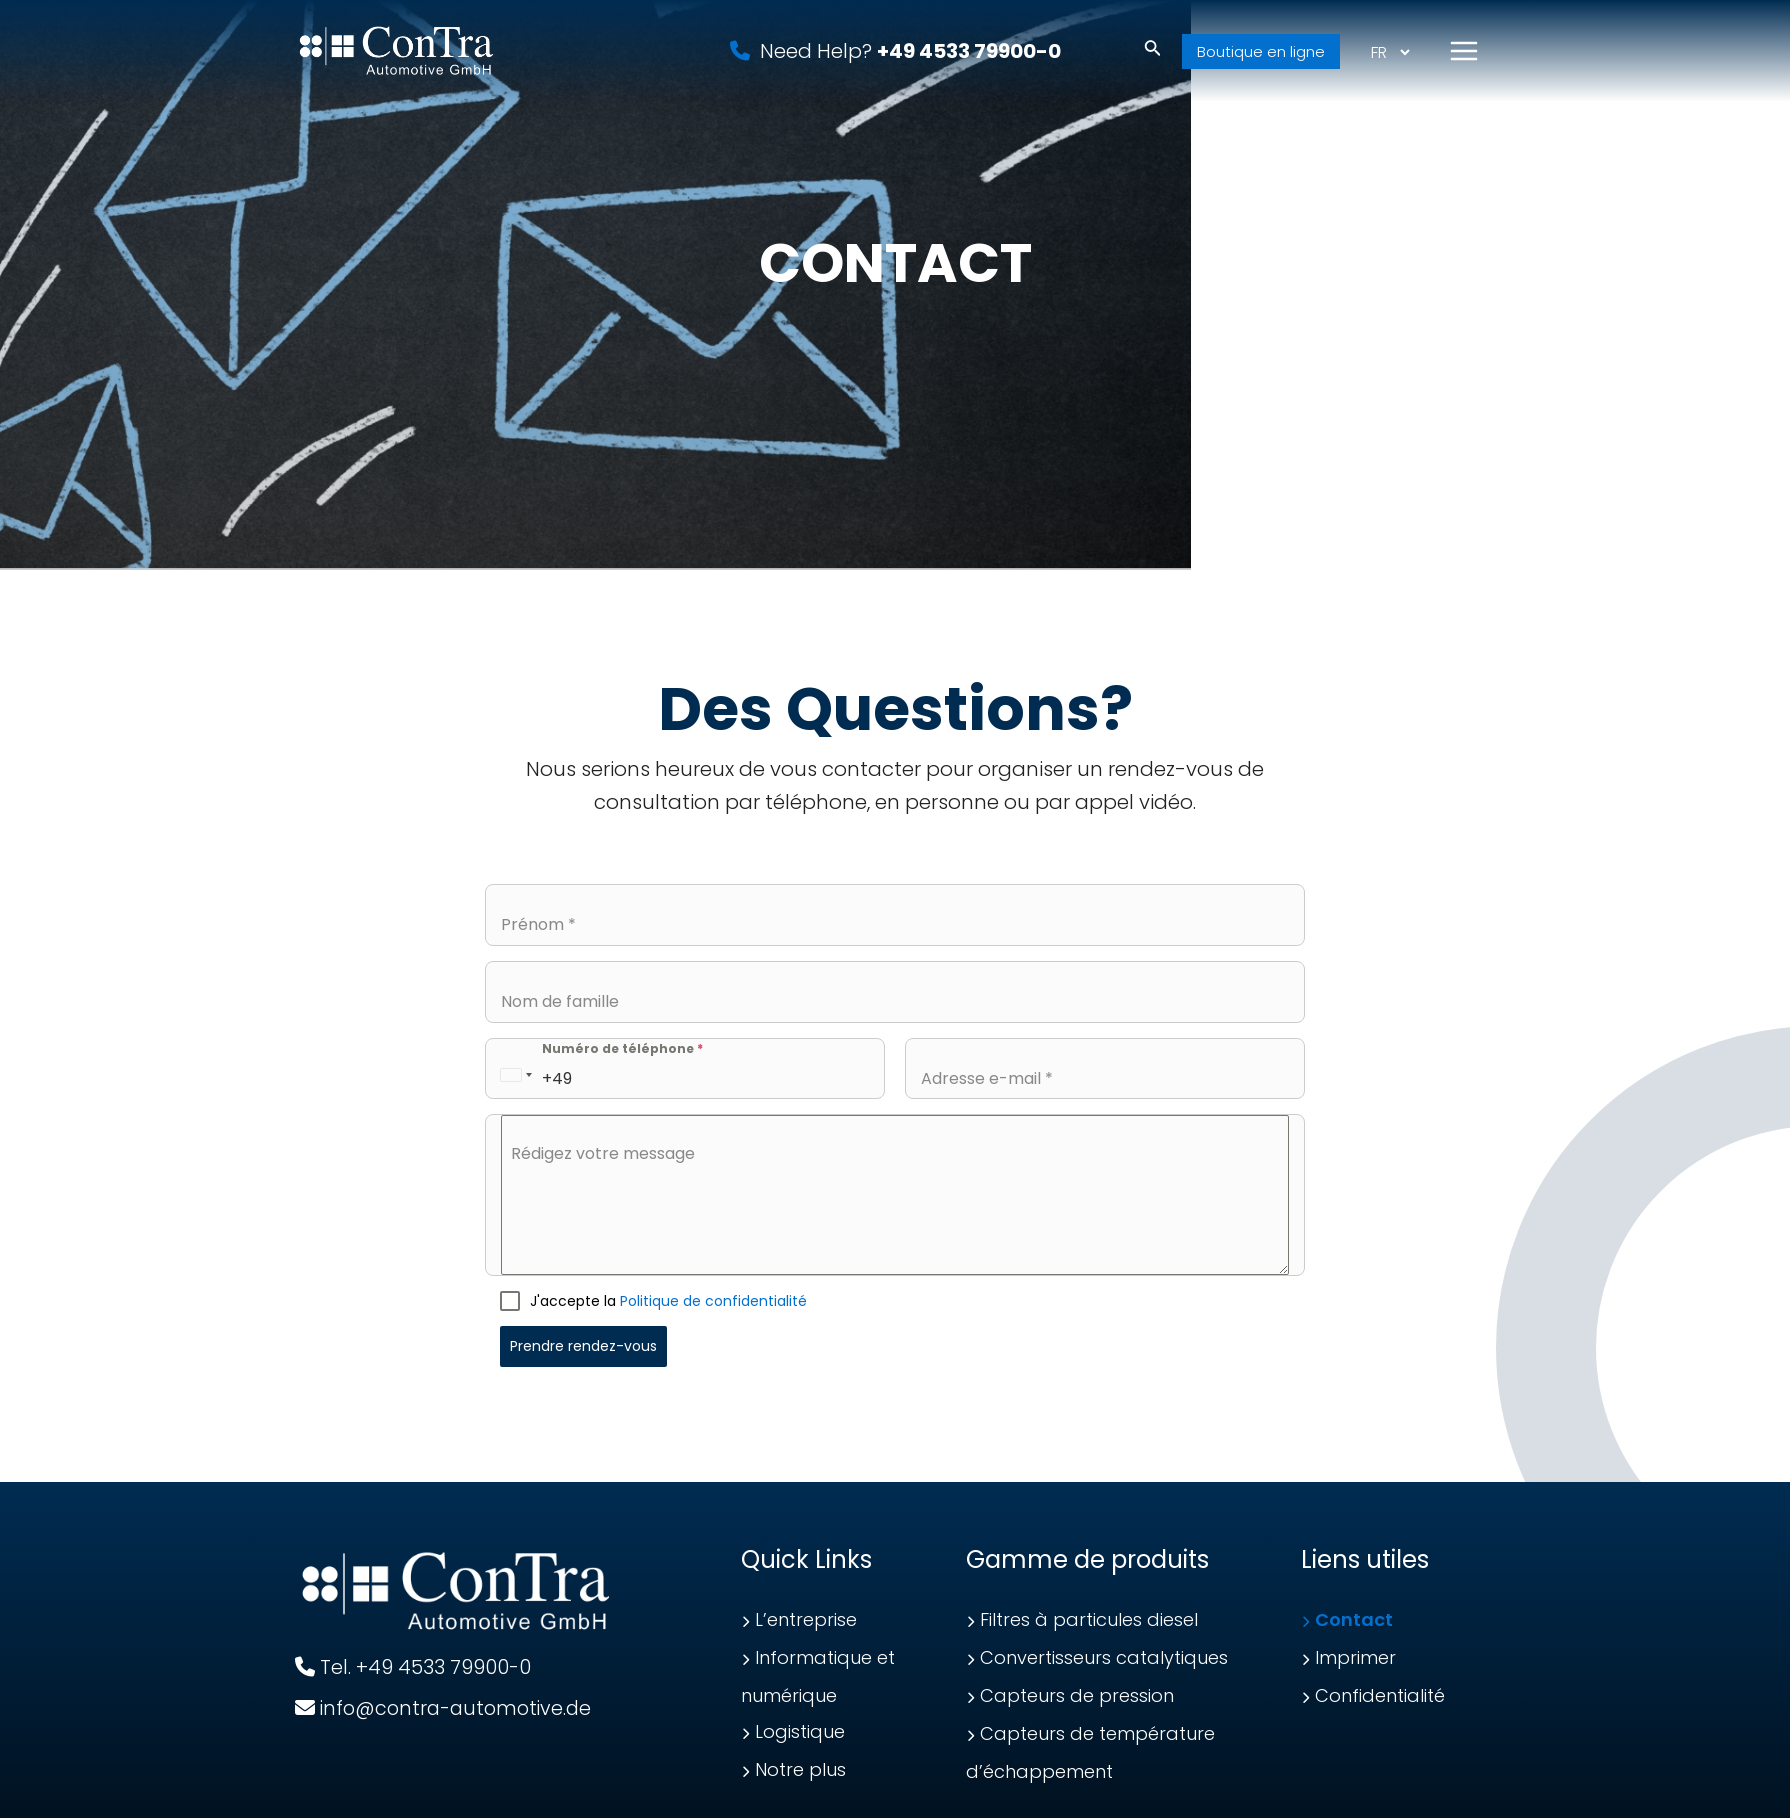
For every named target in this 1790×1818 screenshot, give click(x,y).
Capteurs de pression (1077, 1695)
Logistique (800, 1731)
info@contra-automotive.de (448, 1708)
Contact (1354, 1619)
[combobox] (516, 1074)
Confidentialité (1380, 1695)
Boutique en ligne (1261, 56)
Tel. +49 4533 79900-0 (413, 1667)
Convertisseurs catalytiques (1104, 1657)
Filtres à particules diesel (1089, 1619)
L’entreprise (806, 1619)
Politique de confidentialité (713, 1301)
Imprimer (1355, 1657)
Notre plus (800, 1769)
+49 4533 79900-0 (969, 56)
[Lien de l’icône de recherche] (1153, 57)
